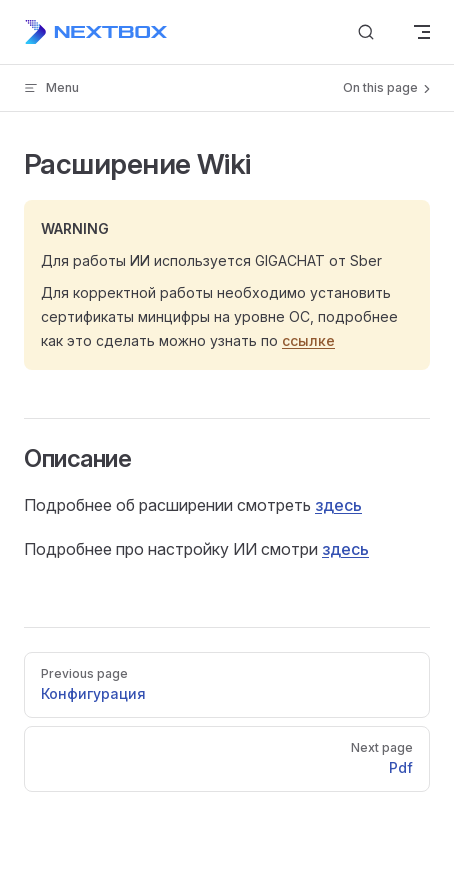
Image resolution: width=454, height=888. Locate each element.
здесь (338, 505)
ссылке (308, 340)
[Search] (366, 32)
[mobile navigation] (422, 32)
